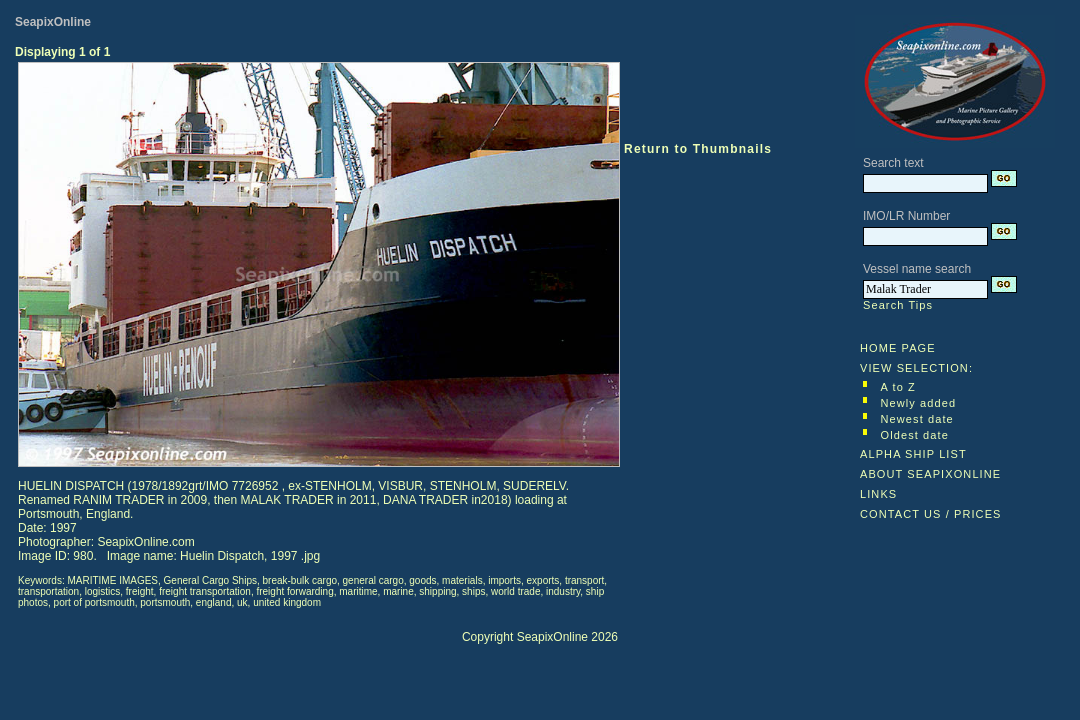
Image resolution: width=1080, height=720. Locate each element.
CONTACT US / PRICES (931, 514)
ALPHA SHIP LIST (913, 454)
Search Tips (898, 305)
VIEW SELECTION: (916, 368)
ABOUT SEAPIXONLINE (930, 474)
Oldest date (915, 435)
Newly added (919, 403)
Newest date (917, 419)
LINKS (878, 494)
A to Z (898, 387)
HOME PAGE (898, 348)
